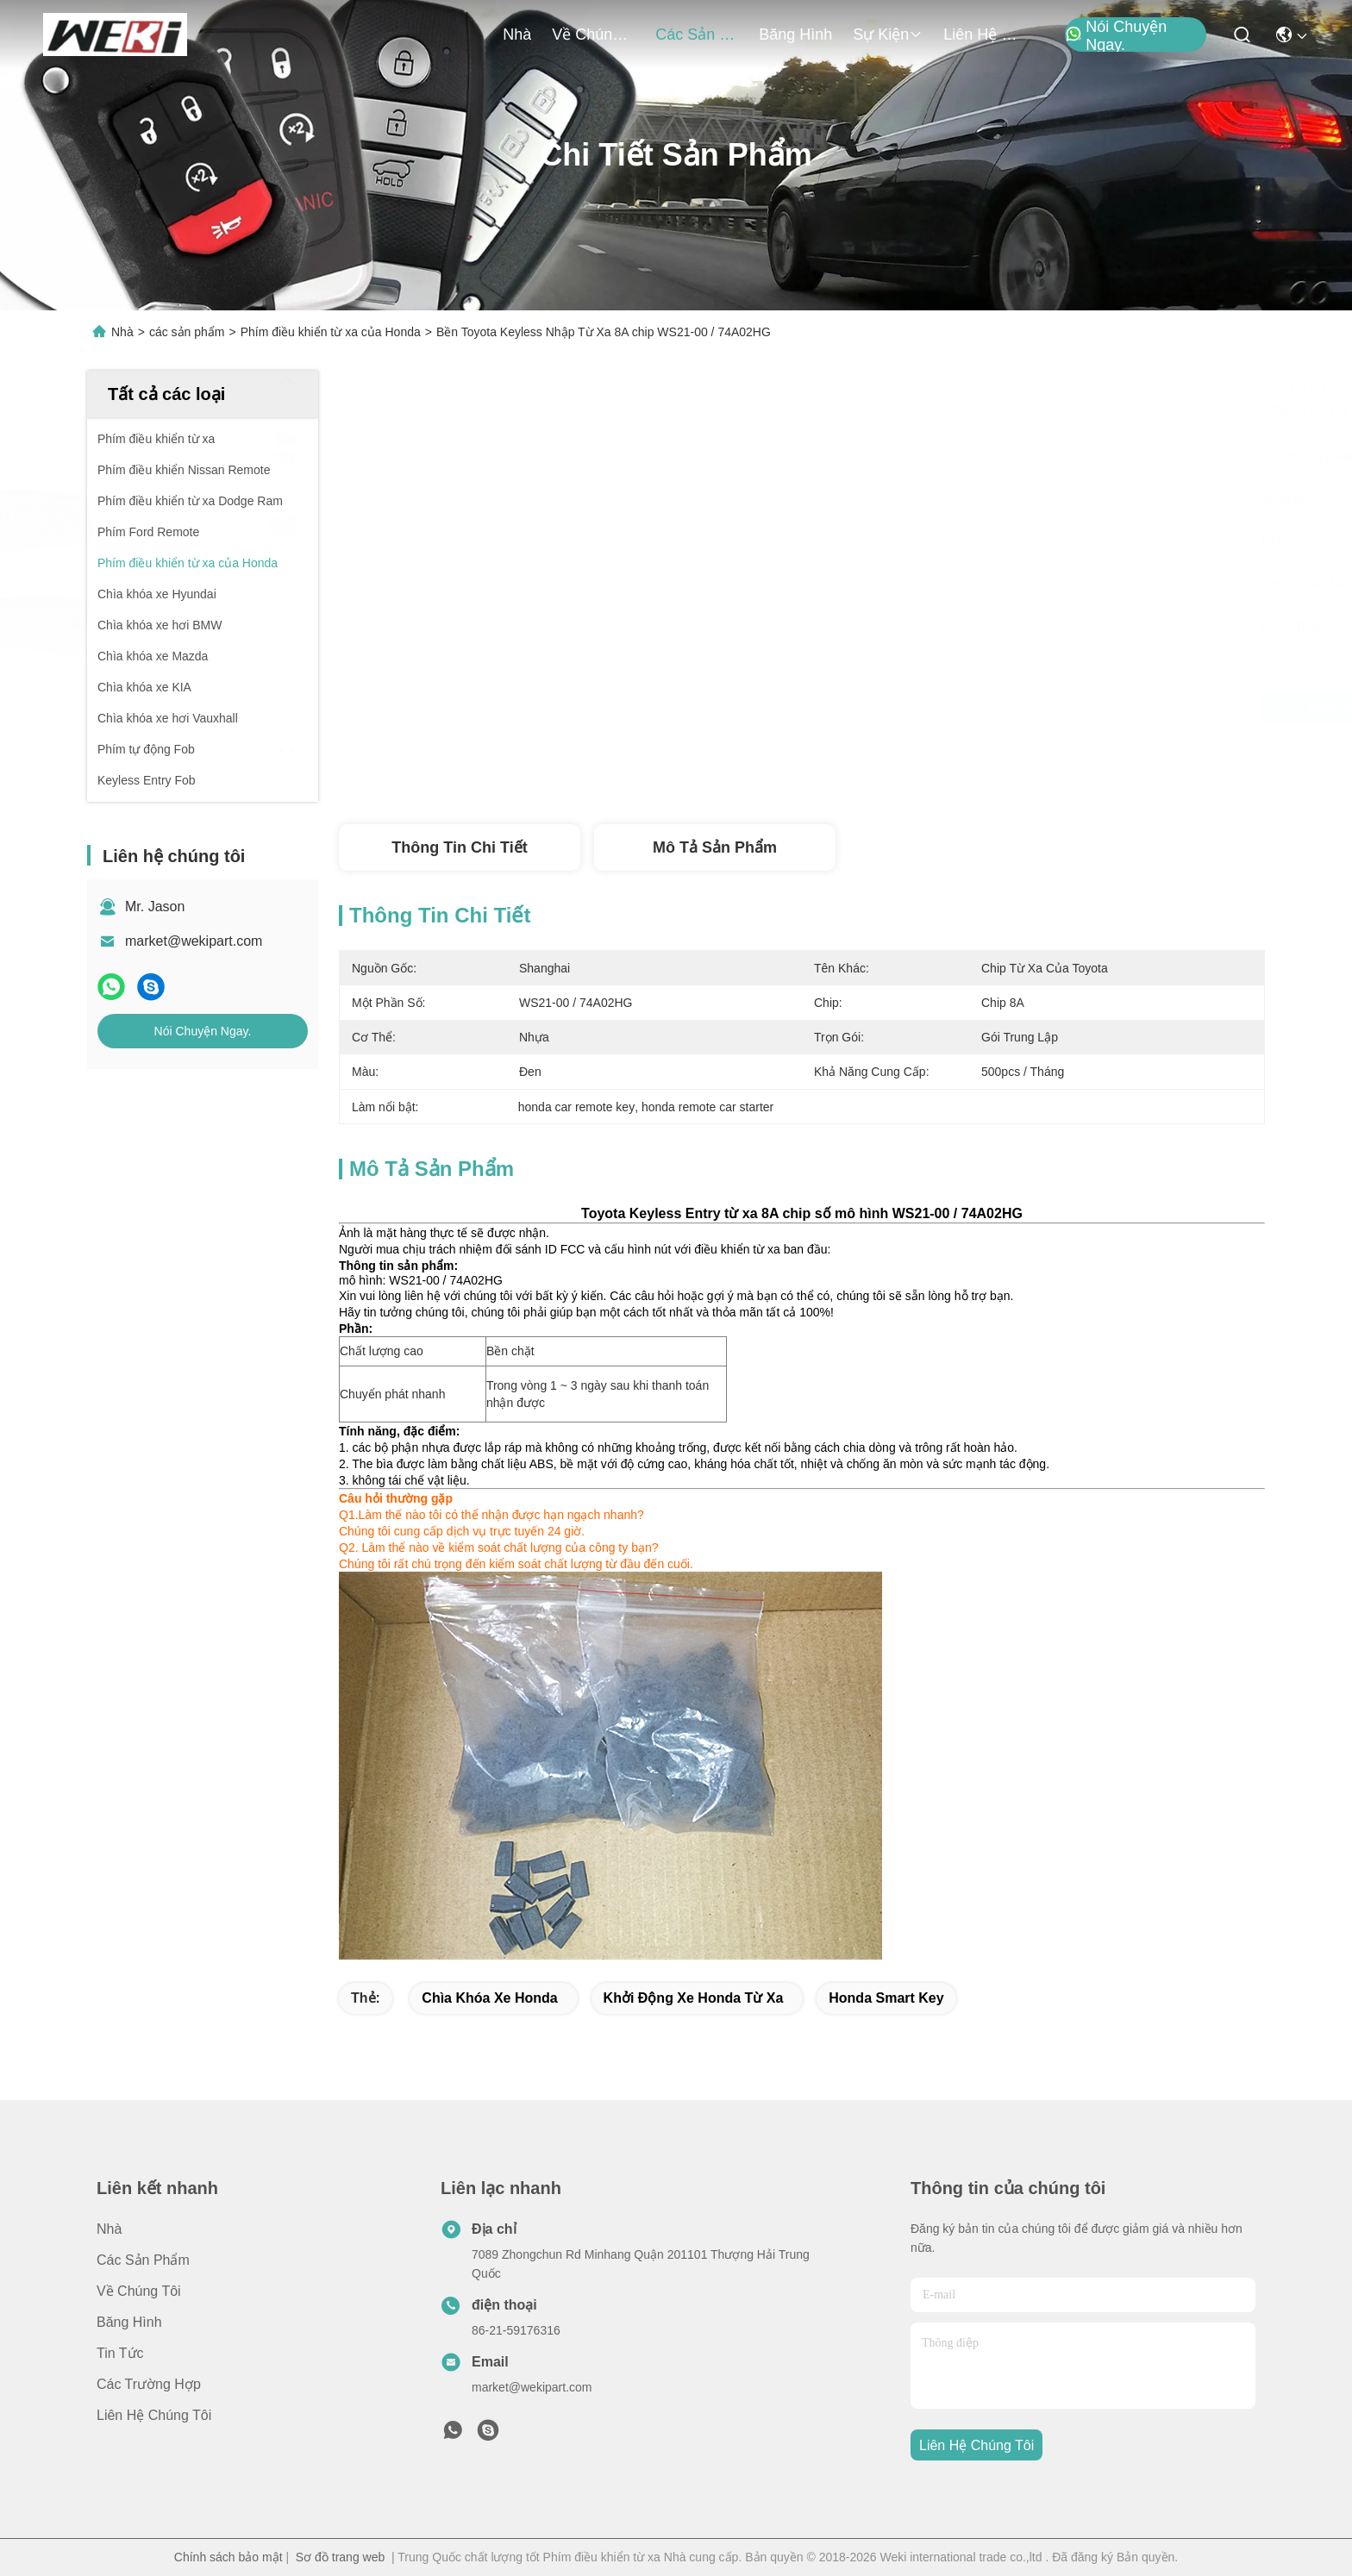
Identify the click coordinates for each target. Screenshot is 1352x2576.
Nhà (517, 34)
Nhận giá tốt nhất (945, 708)
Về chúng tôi (593, 34)
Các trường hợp (149, 2384)
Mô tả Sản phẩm (715, 847)
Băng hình (795, 34)
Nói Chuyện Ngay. (1116, 35)
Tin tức (120, 2353)
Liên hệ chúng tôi (984, 34)
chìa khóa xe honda (489, 1998)
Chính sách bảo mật (228, 2557)
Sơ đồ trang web (340, 2557)
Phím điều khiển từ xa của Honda (331, 332)
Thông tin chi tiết (459, 847)
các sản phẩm (696, 34)
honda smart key (886, 1998)
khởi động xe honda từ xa (694, 1998)
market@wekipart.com (193, 941)
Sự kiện (888, 34)
